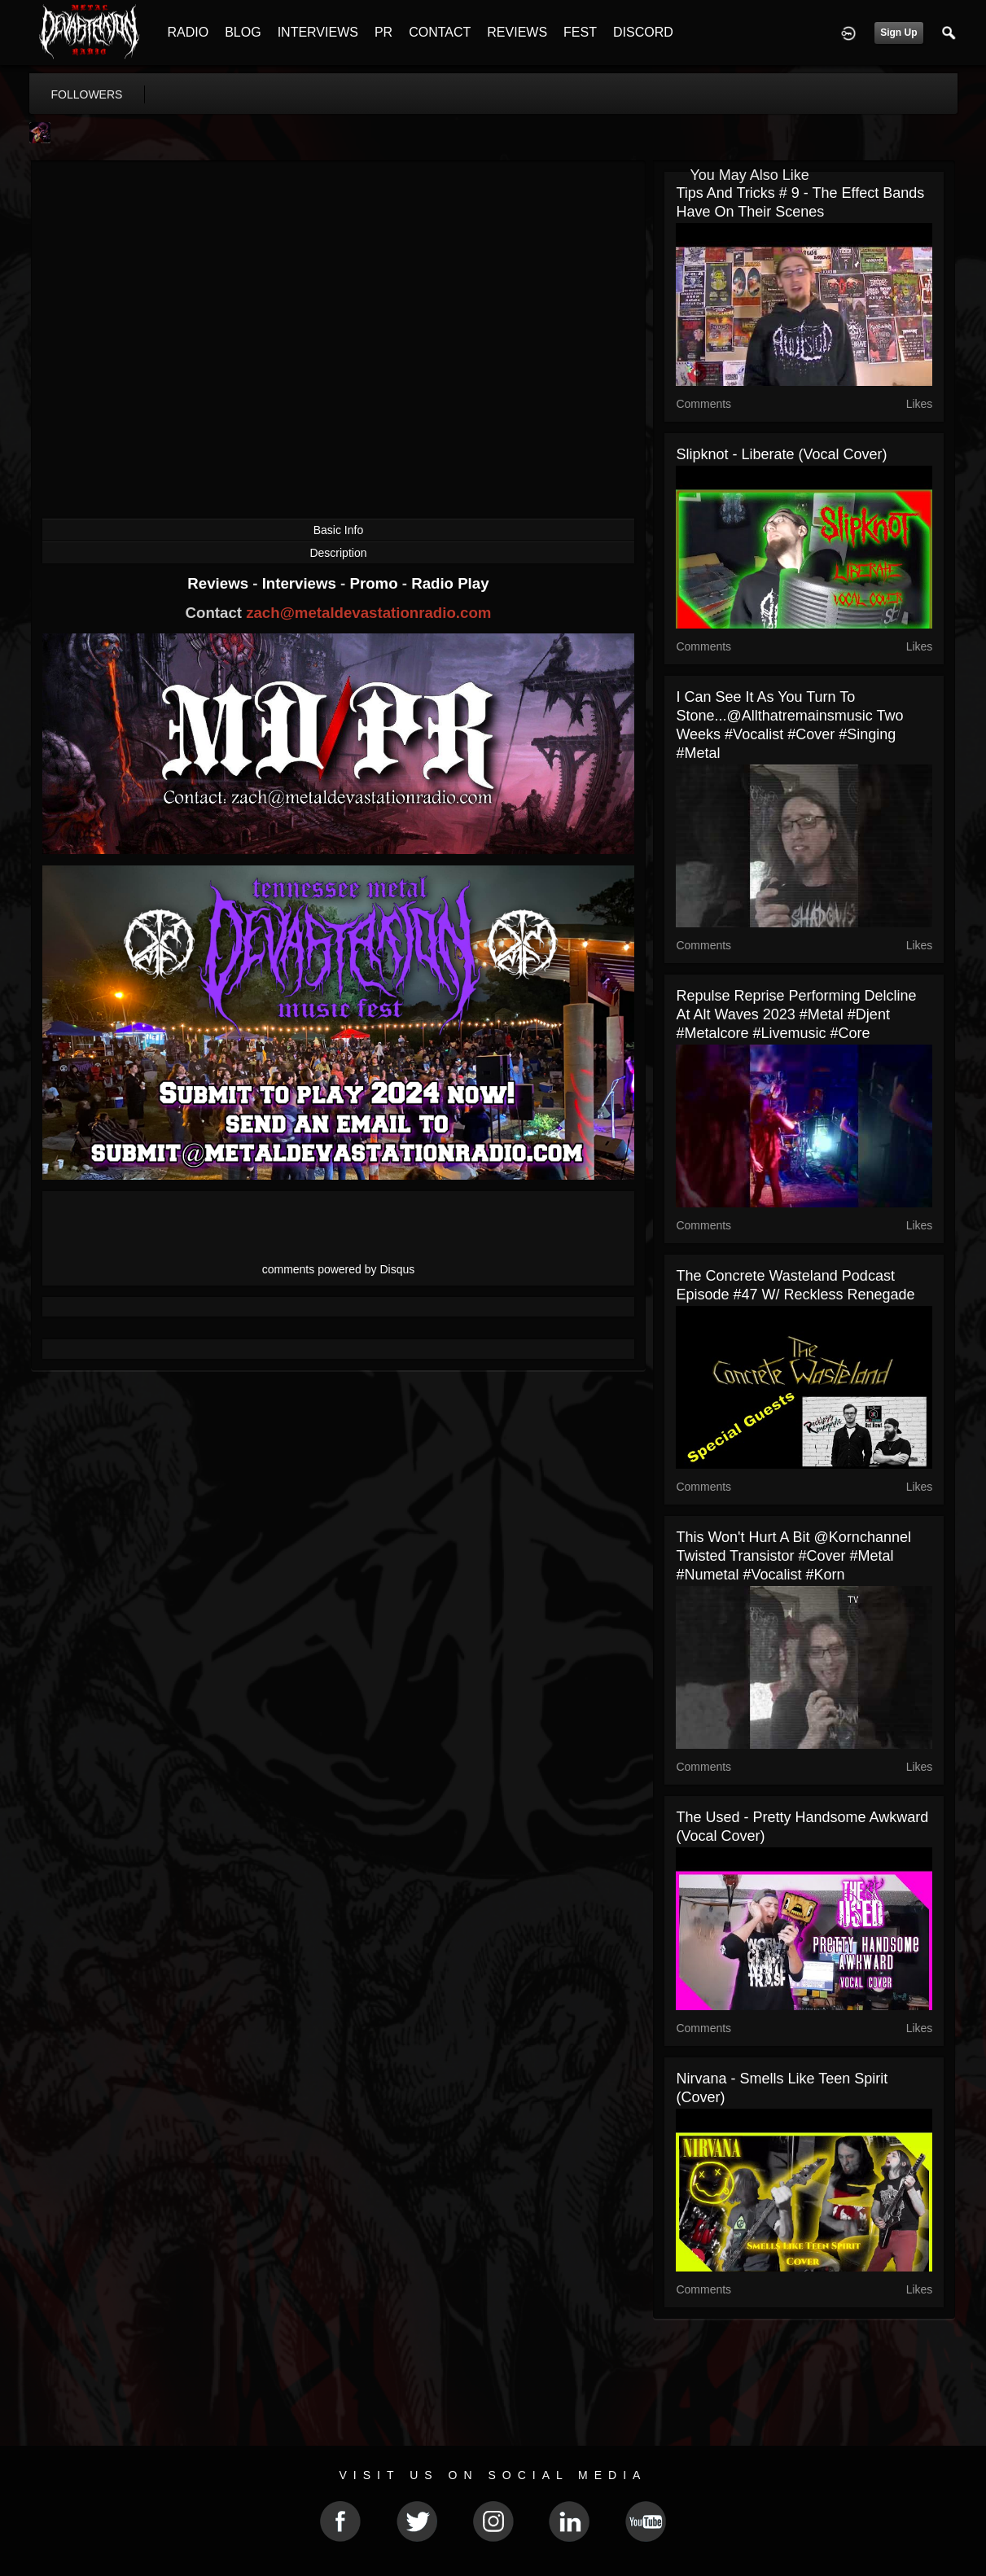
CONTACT (440, 32)
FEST (580, 32)
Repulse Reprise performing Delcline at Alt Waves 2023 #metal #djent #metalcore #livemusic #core (796, 1014)
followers (87, 94)
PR (383, 32)
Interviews (301, 583)
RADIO (188, 32)
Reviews (219, 583)
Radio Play (450, 583)
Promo (375, 583)
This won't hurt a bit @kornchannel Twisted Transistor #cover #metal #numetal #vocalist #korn (793, 1556)
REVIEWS (517, 32)
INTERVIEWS (318, 32)
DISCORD (643, 32)
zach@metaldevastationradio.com (368, 612)
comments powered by (338, 1269)
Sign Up (898, 32)
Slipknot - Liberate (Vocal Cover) (781, 454)
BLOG (243, 32)
